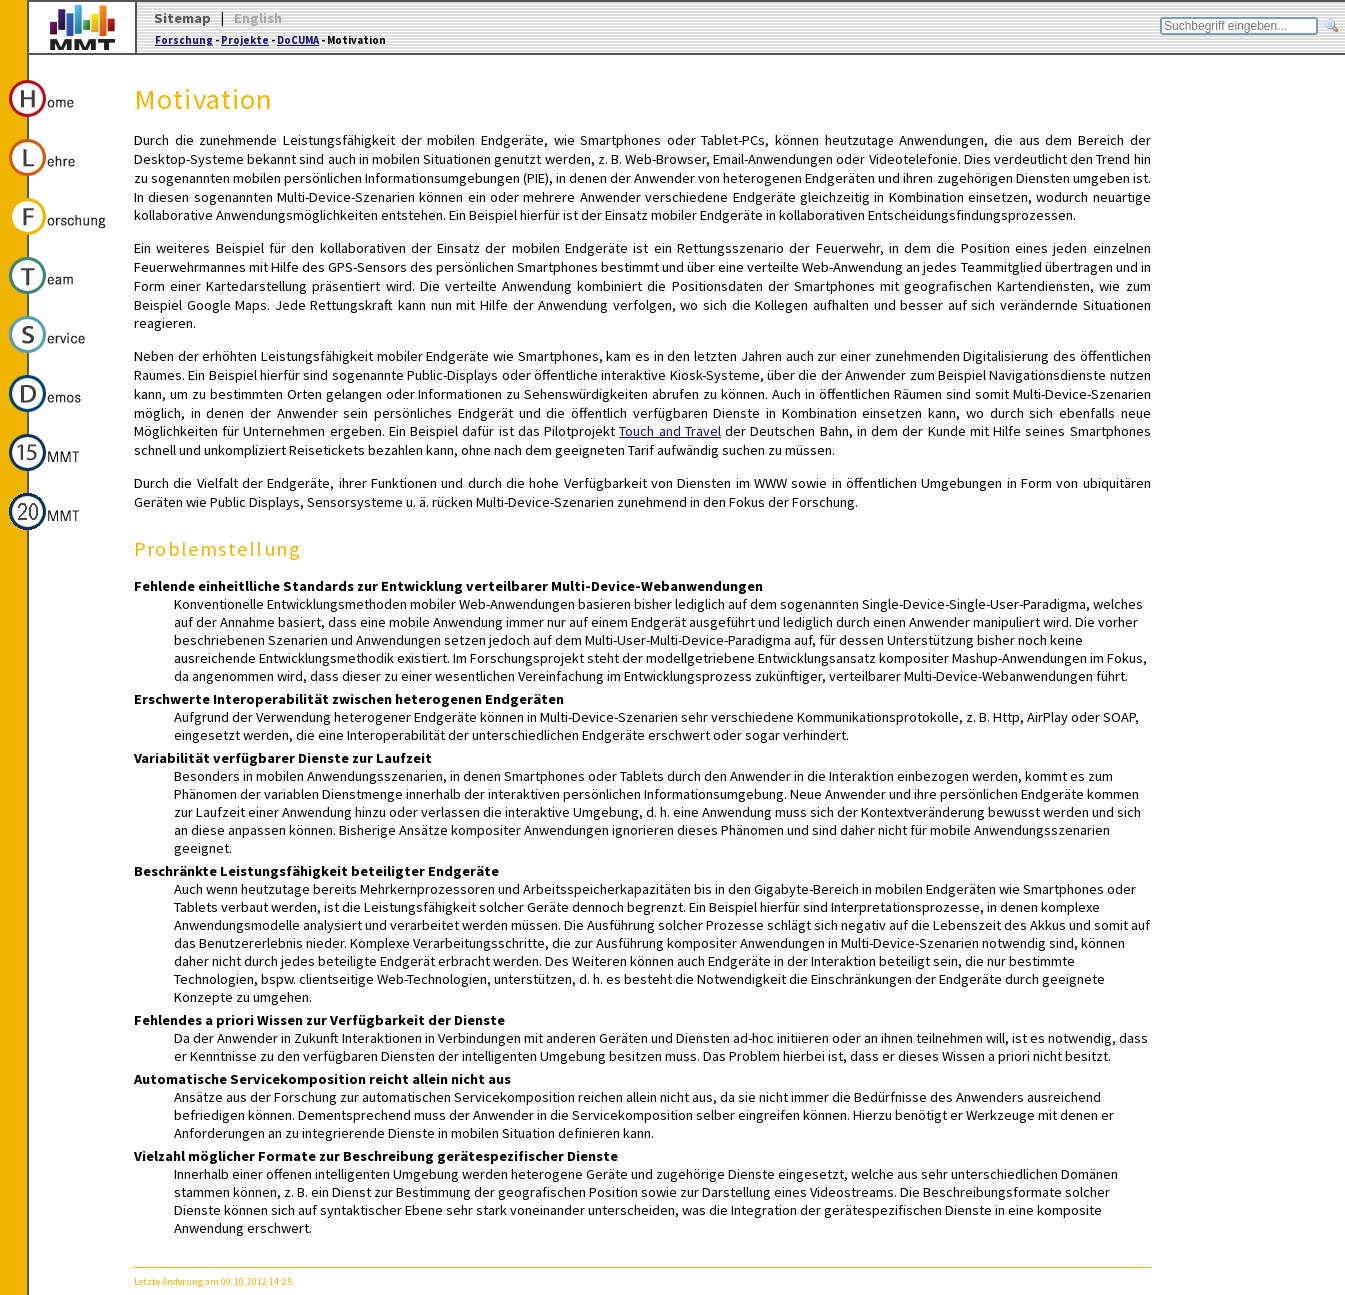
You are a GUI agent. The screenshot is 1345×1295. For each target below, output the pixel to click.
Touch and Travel (670, 431)
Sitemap (182, 18)
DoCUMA (298, 40)
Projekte (245, 40)
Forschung (184, 40)
